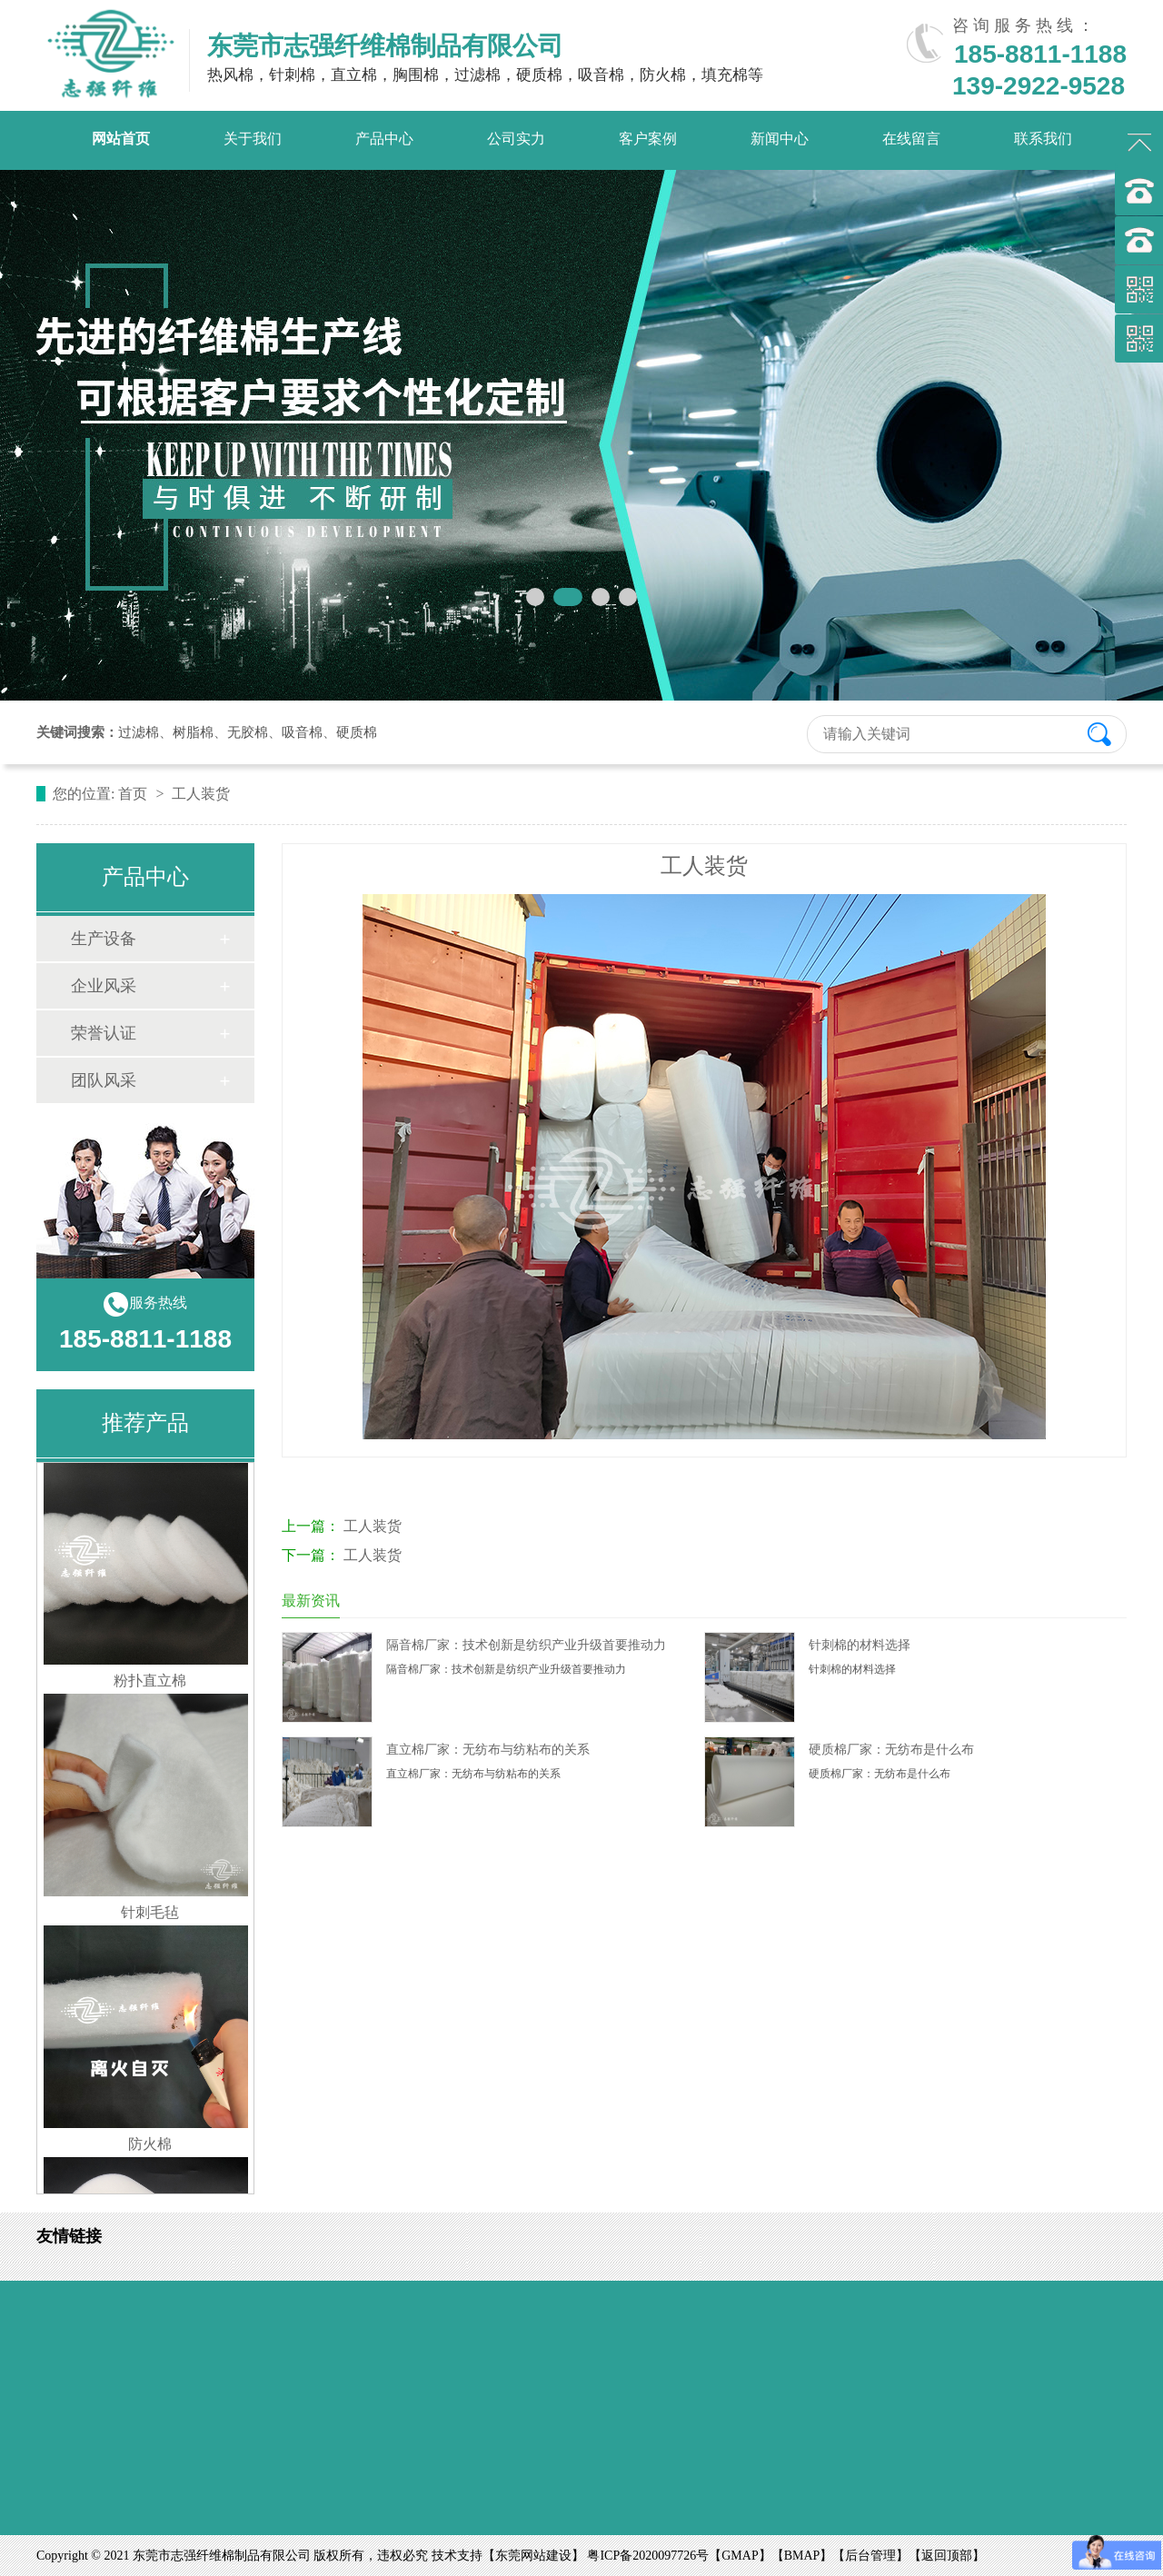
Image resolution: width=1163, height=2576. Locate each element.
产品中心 (384, 138)
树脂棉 (193, 732)
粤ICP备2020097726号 (648, 2555)
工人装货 (372, 1526)
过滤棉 (138, 732)
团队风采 (103, 1080)
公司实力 (516, 138)
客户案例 (648, 138)
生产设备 (103, 939)
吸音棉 (302, 732)
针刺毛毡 (150, 1917)
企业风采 (103, 986)
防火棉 (150, 2149)
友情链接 (69, 2236)
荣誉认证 (103, 1033)
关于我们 (253, 138)
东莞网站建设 (533, 2555)
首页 (134, 793)
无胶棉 (247, 732)
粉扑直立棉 (150, 1686)
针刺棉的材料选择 (859, 1645)
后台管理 (870, 2555)
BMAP (802, 2555)
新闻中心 (779, 138)
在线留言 (911, 138)
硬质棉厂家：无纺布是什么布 (891, 1749)
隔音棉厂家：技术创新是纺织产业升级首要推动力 (526, 1645)
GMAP (739, 2555)
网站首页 (121, 138)
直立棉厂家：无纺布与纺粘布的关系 (488, 1749)
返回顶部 (946, 2555)
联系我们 (1043, 138)
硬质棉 (356, 732)
